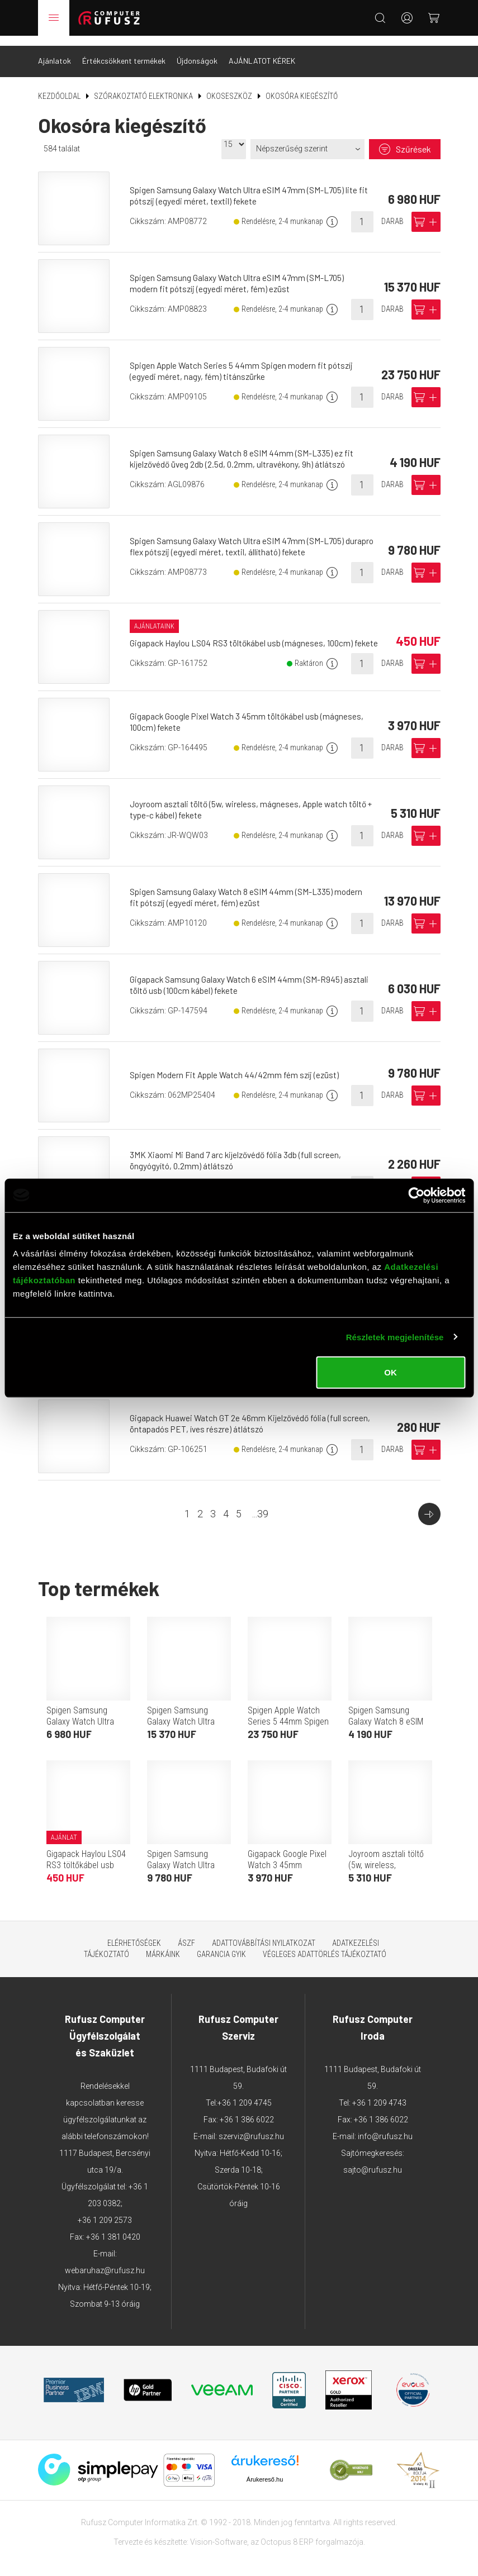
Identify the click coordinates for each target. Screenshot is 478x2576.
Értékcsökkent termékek (123, 51)
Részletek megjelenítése (395, 1336)
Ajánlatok (54, 51)
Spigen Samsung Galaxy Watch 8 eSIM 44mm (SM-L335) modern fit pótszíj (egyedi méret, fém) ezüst (249, 887)
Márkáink (163, 1944)
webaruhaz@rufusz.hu (105, 2260)
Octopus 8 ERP (287, 2531)
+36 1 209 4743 (379, 2093)
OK (390, 1372)
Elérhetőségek (134, 1933)
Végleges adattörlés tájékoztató (324, 1944)
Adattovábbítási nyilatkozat (263, 1933)
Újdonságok (197, 51)
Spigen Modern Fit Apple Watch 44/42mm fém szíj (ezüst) (239, 1065)
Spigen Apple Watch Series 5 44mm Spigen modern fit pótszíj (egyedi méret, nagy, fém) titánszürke (246, 361)
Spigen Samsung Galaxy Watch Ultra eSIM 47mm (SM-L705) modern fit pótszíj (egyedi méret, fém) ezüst (241, 273)
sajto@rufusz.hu (372, 2160)
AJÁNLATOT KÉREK (262, 51)
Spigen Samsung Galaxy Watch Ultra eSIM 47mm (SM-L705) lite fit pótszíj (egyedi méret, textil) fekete (253, 186)
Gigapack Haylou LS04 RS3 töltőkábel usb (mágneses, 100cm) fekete (86, 1861)
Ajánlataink (156, 611)
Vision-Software (218, 2531)
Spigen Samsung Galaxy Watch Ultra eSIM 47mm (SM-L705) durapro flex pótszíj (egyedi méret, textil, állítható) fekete (241, 536)
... (260, 1504)
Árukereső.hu (265, 2469)
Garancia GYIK (221, 1944)
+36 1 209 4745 (244, 2093)
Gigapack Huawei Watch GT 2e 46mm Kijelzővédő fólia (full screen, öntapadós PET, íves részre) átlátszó (255, 1414)
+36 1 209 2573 (105, 2210)
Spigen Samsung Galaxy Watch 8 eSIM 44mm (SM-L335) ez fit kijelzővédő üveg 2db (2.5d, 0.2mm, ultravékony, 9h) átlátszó (245, 449)
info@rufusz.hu (385, 2126)
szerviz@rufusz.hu (251, 2126)
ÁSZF (186, 1933)
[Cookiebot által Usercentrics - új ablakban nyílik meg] (416, 1195)
